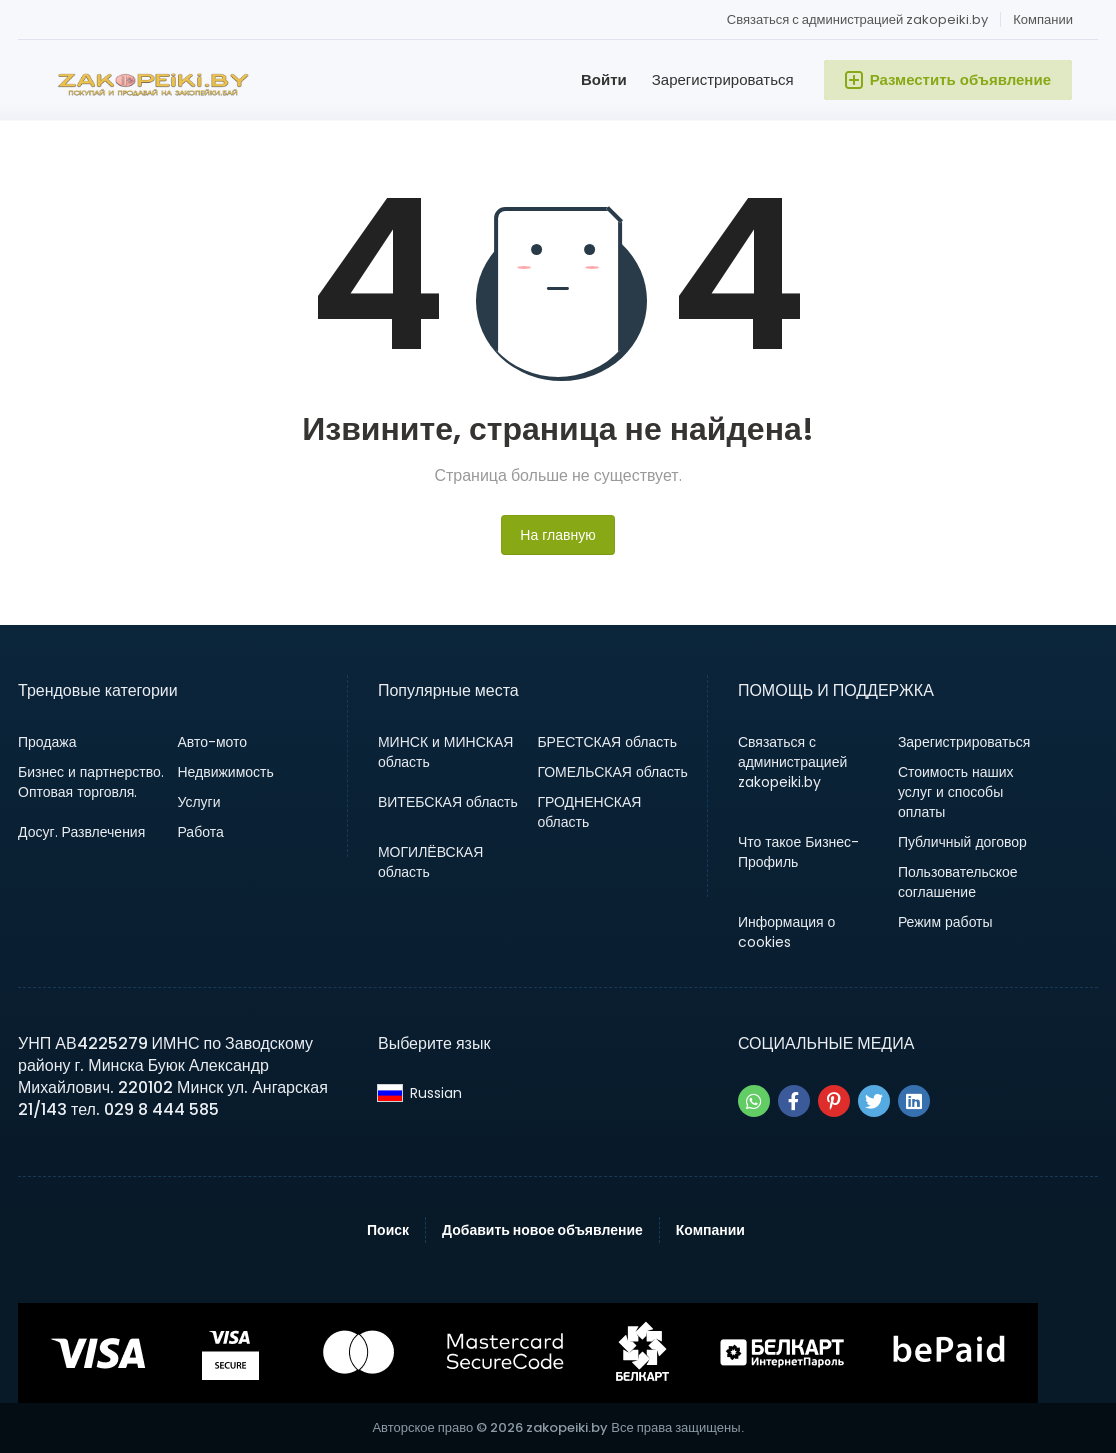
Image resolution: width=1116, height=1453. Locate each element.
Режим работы (945, 922)
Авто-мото (212, 742)
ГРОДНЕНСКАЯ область (589, 812)
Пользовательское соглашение (958, 882)
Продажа (47, 742)
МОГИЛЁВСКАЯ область (430, 862)
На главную (557, 535)
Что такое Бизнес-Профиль (798, 852)
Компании (1043, 19)
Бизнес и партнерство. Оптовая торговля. (91, 782)
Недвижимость (225, 772)
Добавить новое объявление (542, 1230)
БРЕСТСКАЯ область (607, 742)
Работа (200, 832)
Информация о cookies (787, 932)
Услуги (198, 802)
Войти (604, 79)
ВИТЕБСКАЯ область (448, 802)
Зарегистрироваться (723, 79)
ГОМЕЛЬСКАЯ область (612, 772)
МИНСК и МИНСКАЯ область (445, 752)
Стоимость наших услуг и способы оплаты (956, 792)
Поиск (388, 1230)
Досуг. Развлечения (81, 832)
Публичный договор (962, 842)
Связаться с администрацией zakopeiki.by (857, 19)
